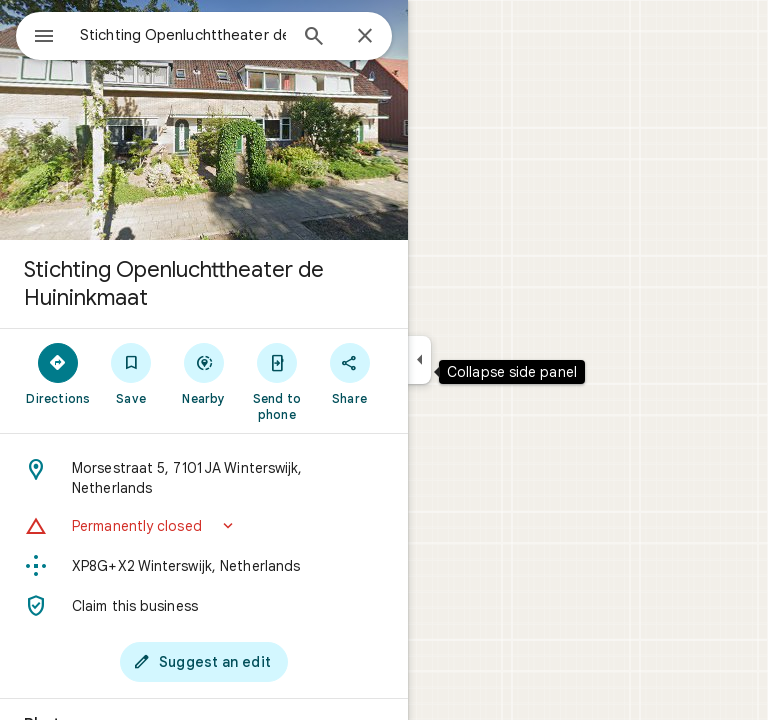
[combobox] (183, 35)
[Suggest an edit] (204, 662)
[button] (204, 526)
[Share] (349, 373)
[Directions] (58, 373)
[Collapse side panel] (419, 360)
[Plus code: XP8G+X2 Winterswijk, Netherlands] (204, 566)
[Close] (365, 37)
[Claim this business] (204, 606)
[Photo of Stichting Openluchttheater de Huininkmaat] (204, 120)
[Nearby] (204, 373)
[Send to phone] (276, 381)
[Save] (131, 373)
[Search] (314, 38)
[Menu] (44, 38)
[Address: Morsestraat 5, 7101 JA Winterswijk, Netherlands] (204, 478)
